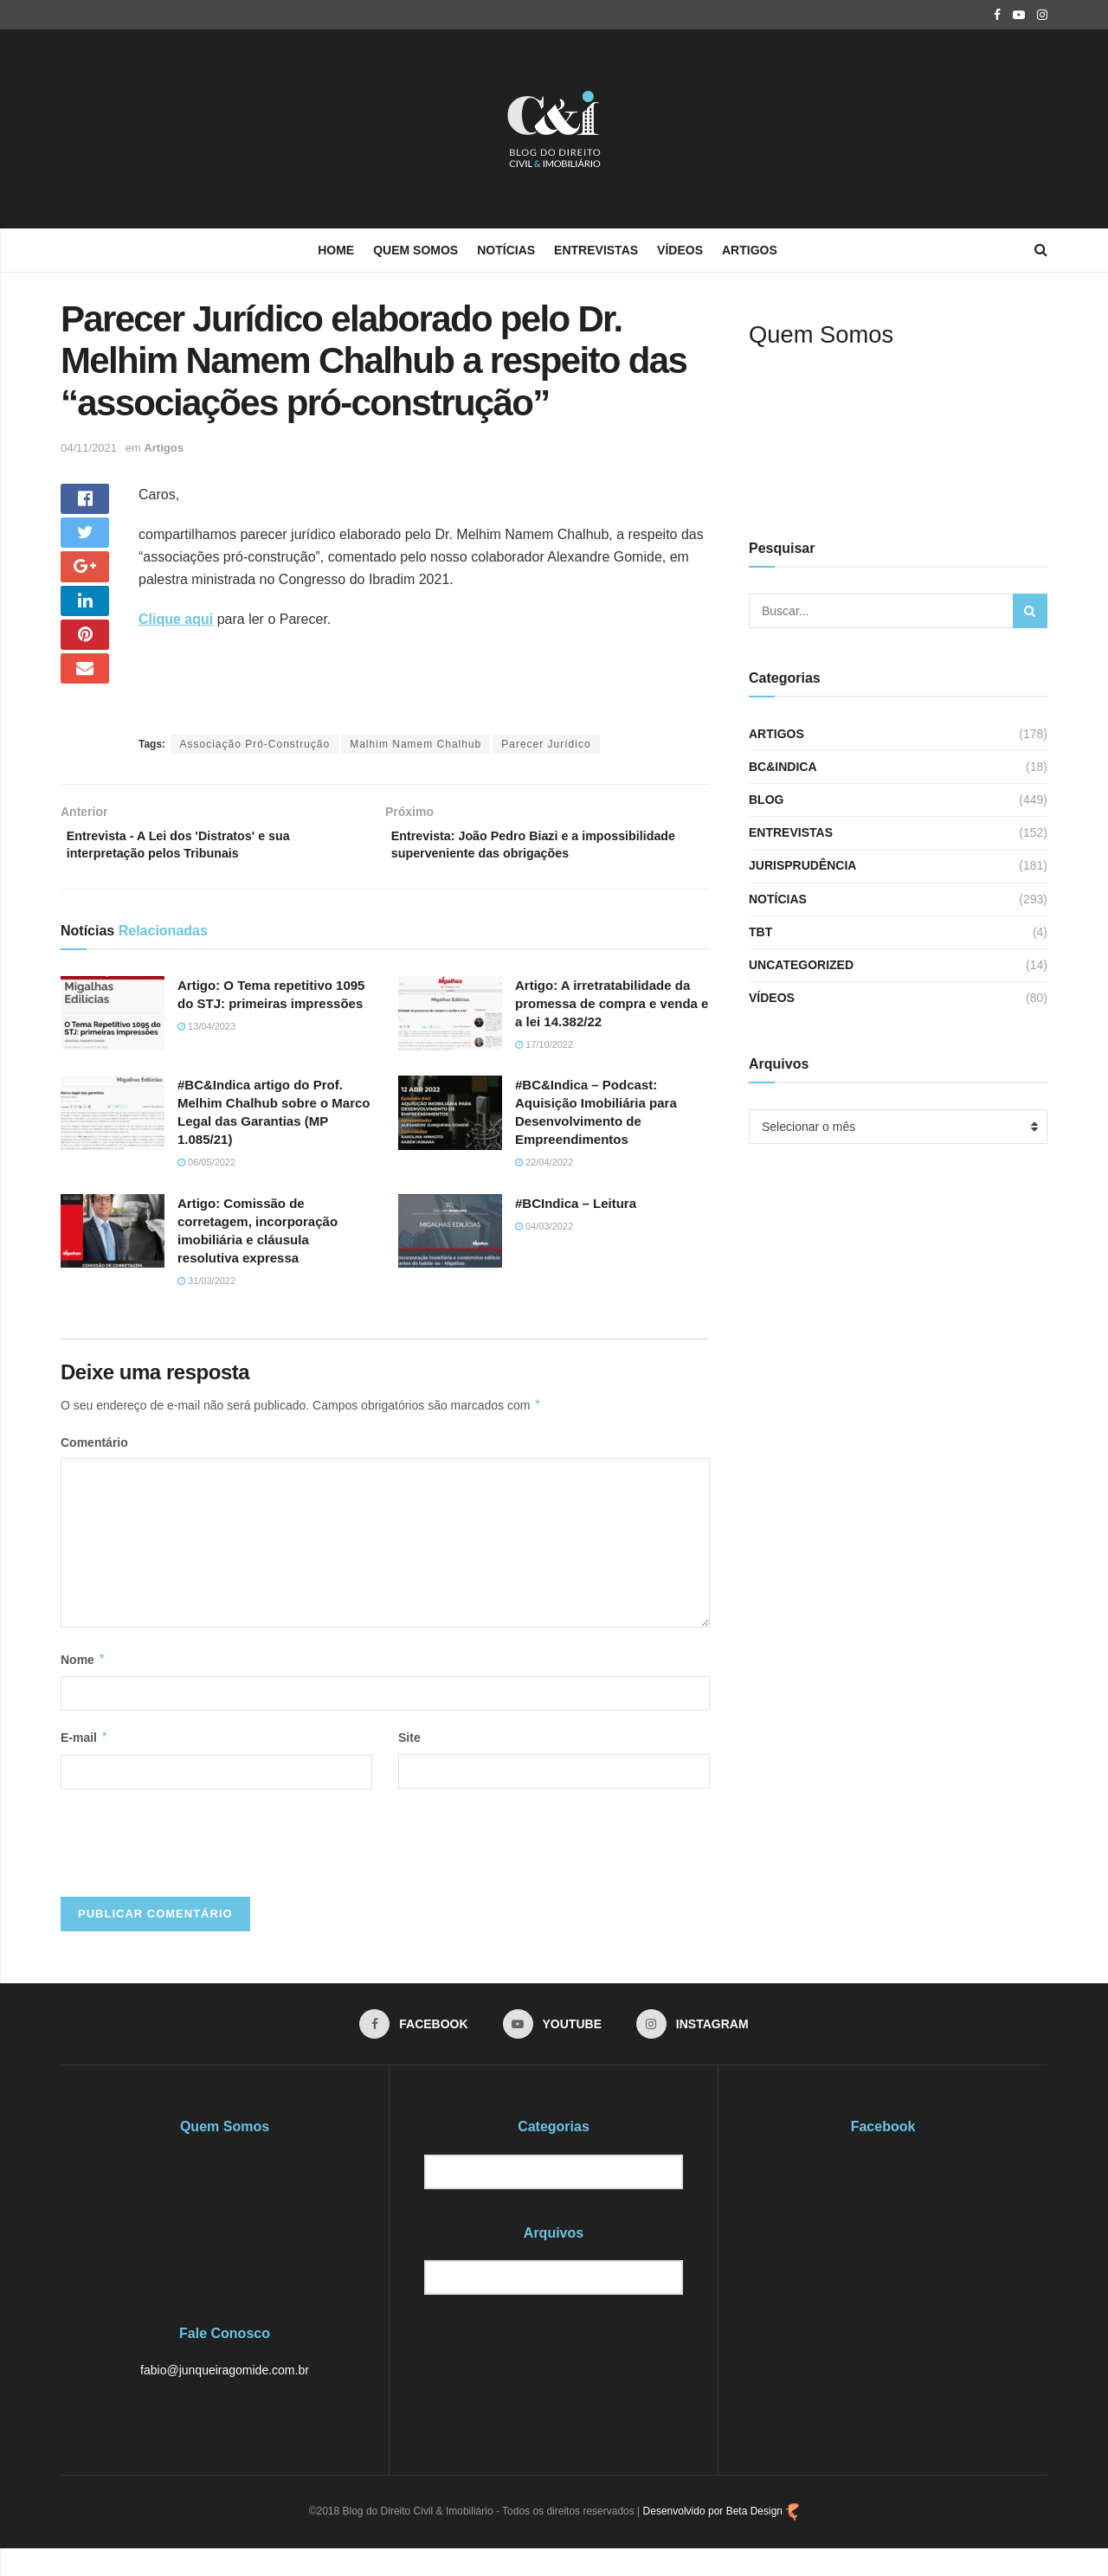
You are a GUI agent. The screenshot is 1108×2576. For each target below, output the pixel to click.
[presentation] (192, 1866)
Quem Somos (415, 250)
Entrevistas (596, 250)
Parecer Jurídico (545, 744)
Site (409, 1763)
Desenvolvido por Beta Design (721, 2539)
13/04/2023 (206, 1052)
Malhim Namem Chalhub (415, 744)
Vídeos (680, 250)
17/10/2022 (544, 1070)
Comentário (94, 1468)
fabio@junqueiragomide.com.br (224, 2398)
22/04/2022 (544, 1188)
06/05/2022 (206, 1188)
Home (336, 250)
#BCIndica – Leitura (575, 1229)
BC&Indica (783, 767)
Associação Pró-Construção (254, 744)
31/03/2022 (206, 1306)
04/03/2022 (544, 1252)
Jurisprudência (802, 865)
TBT (760, 932)
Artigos (749, 250)
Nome (83, 1685)
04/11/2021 (89, 447)
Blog (766, 799)
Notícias (506, 250)
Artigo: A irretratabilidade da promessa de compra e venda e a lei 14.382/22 (611, 1029)
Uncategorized (801, 965)
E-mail (85, 1763)
